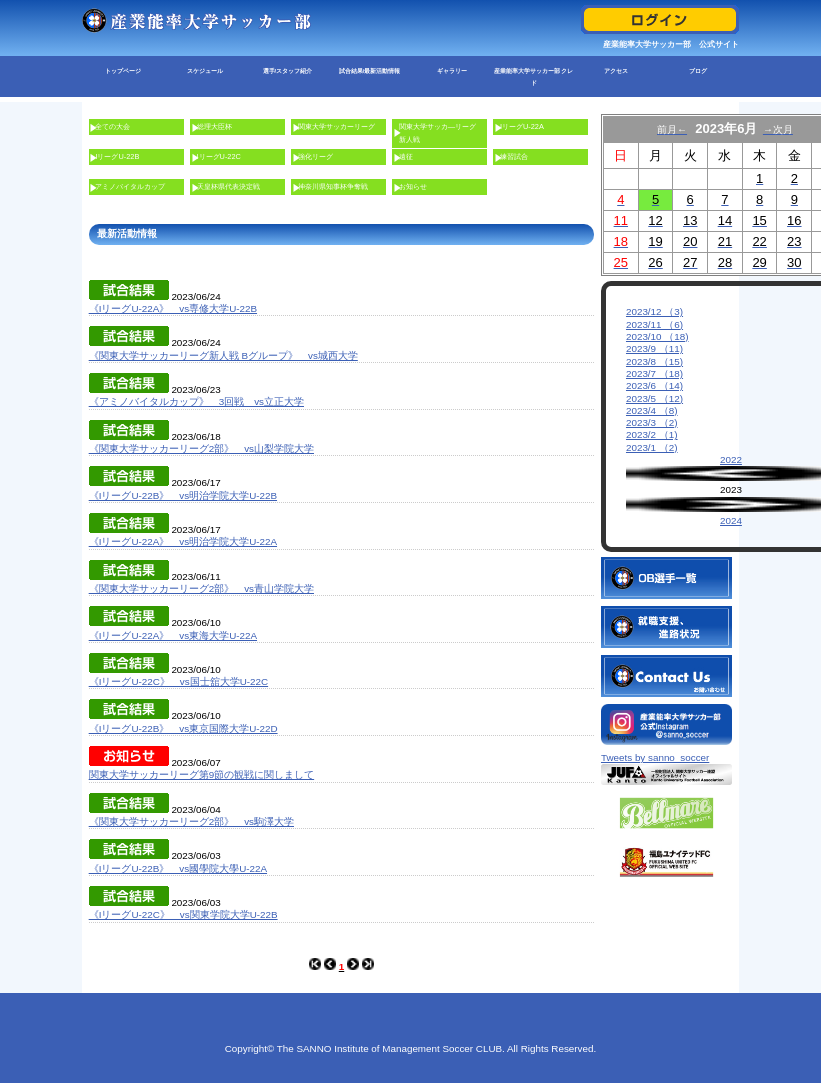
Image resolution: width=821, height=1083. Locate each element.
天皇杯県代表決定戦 (228, 186)
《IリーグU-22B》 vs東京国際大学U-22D (183, 728)
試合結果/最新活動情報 (370, 71)
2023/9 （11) (654, 348)
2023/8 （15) (654, 361)
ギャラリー (452, 71)
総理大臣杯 (214, 126)
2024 (731, 520)
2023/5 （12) (654, 398)
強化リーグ (315, 156)
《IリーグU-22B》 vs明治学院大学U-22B (183, 495)
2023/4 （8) (652, 410)
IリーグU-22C (219, 156)
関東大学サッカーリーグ (336, 126)
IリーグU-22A (522, 126)
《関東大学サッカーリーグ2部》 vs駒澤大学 (191, 821)
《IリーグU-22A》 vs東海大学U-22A (173, 635)
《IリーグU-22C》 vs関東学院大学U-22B (183, 914)
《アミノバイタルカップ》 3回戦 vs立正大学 (196, 401)
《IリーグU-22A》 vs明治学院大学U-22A (183, 541)
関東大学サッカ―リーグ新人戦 (437, 132)
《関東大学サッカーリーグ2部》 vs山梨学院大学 (201, 448)
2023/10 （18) (657, 336)
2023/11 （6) (654, 324)
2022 (731, 459)
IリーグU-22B (117, 156)
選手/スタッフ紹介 (288, 71)
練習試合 (514, 156)
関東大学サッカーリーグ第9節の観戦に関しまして (201, 774)
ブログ (698, 71)
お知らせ (413, 186)
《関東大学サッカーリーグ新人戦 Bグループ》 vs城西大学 (223, 355)
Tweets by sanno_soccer (655, 742)
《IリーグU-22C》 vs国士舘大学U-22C (178, 681)
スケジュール (205, 71)
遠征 (406, 156)
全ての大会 (112, 126)
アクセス (616, 71)
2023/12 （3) (654, 311)
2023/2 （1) (652, 434)
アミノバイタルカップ (130, 186)
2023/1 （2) (652, 447)
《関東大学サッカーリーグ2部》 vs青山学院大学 (201, 588)
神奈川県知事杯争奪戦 (333, 186)
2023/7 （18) (654, 373)
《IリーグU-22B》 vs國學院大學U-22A (178, 868)
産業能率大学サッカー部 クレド (534, 77)
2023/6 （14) (654, 385)
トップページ (123, 71)
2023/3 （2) (652, 422)
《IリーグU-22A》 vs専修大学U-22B (173, 308)
